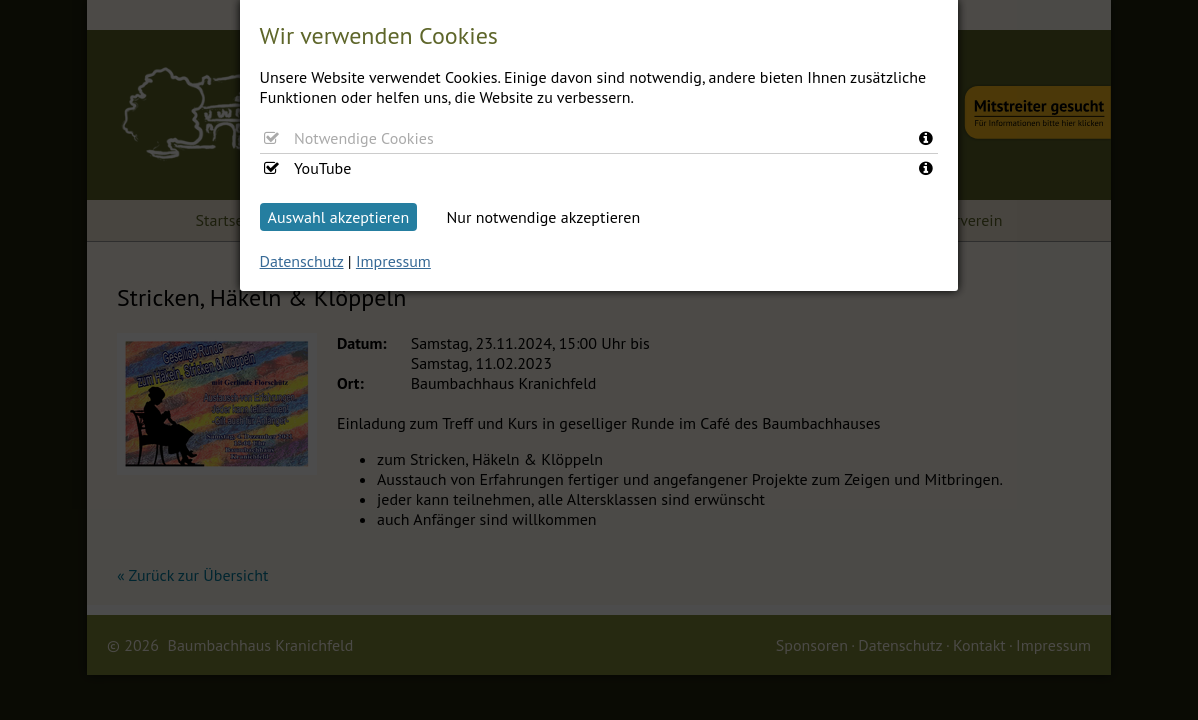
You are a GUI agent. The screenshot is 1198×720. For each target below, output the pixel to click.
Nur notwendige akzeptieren (544, 217)
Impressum (393, 261)
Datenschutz (302, 261)
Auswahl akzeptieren (339, 217)
